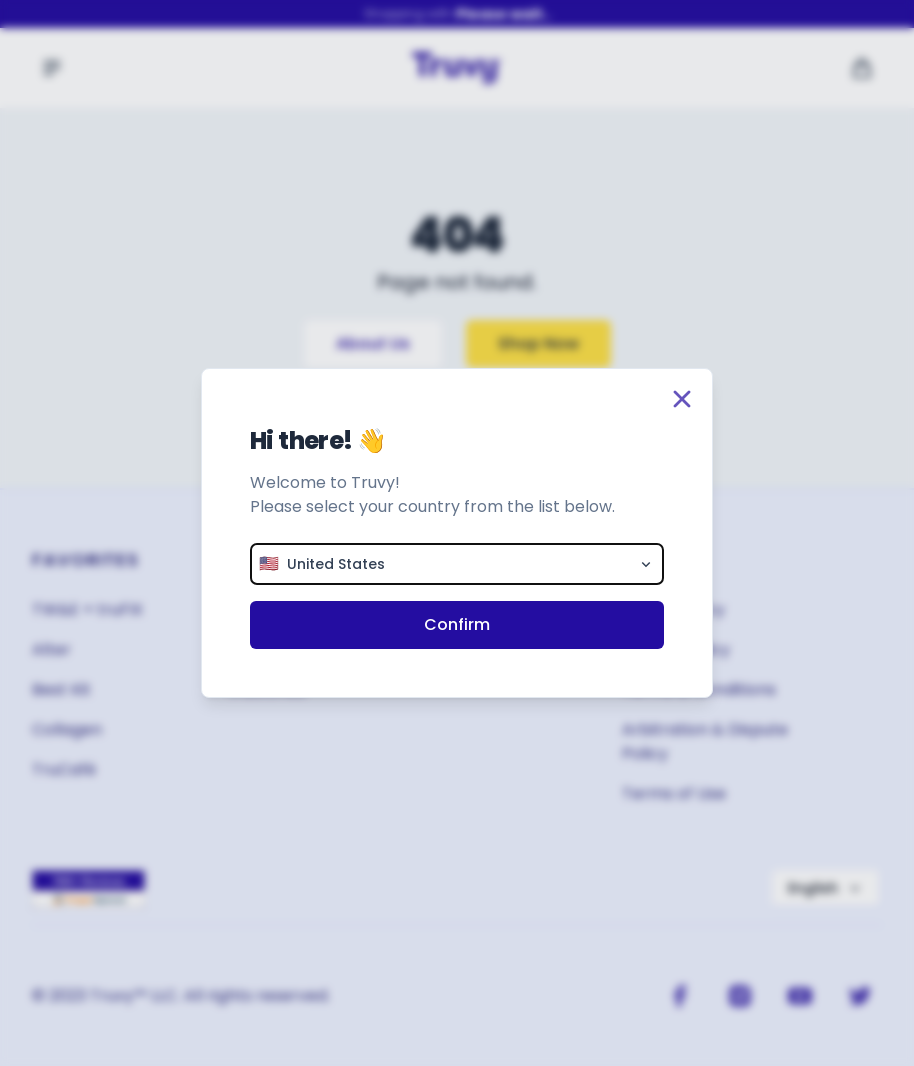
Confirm (457, 624)
